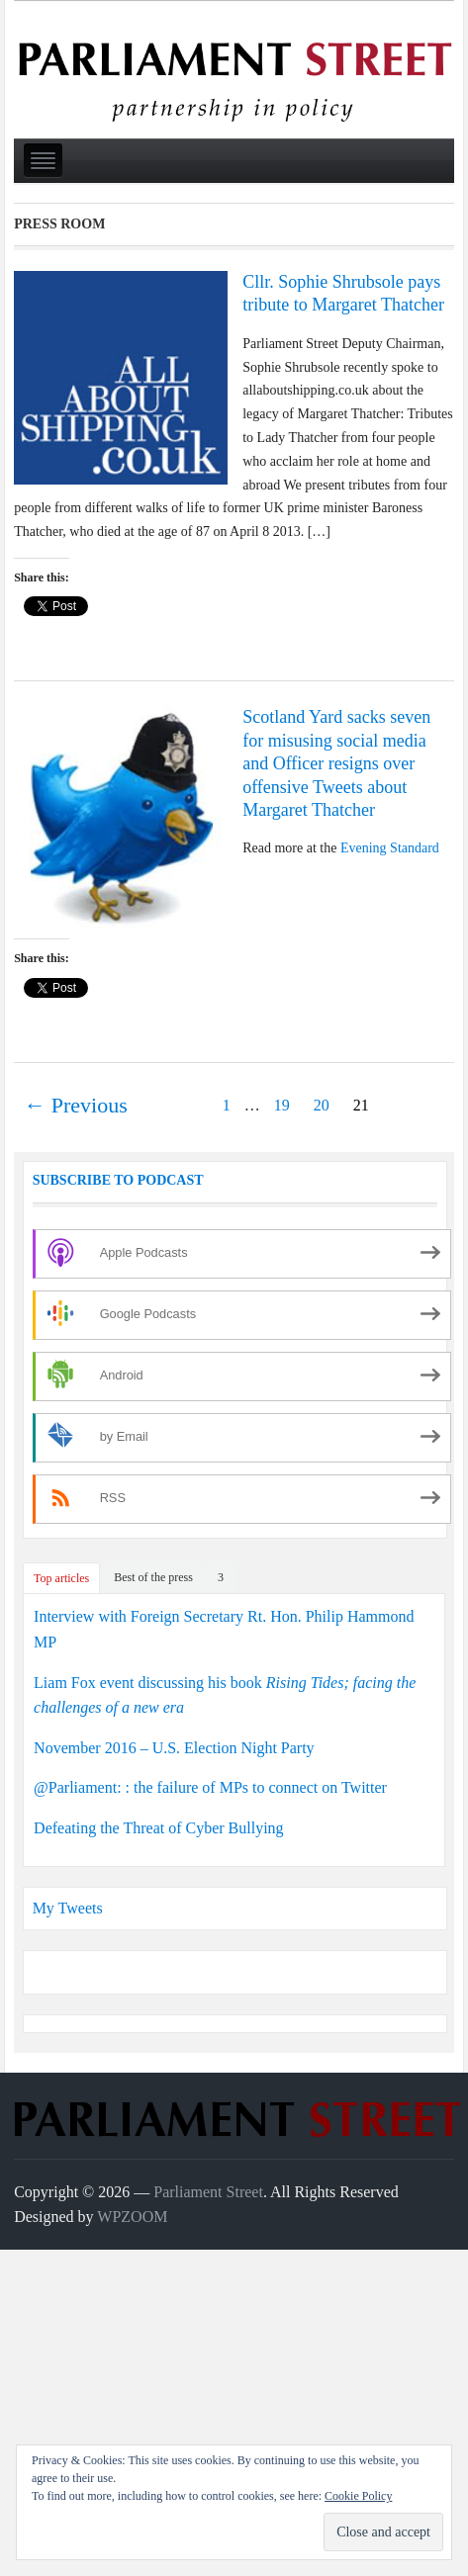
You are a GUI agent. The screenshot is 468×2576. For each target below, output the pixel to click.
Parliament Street (208, 2191)
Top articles (61, 1578)
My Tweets (68, 1908)
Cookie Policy (358, 2496)
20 (321, 1105)
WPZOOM (132, 2216)
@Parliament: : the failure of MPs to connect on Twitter (210, 1787)
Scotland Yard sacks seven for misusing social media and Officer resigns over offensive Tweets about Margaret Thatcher (336, 763)
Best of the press (153, 1577)
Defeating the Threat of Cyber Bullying (159, 1828)
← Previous (76, 1105)
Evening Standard (389, 848)
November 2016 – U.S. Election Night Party (174, 1747)
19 (282, 1105)
